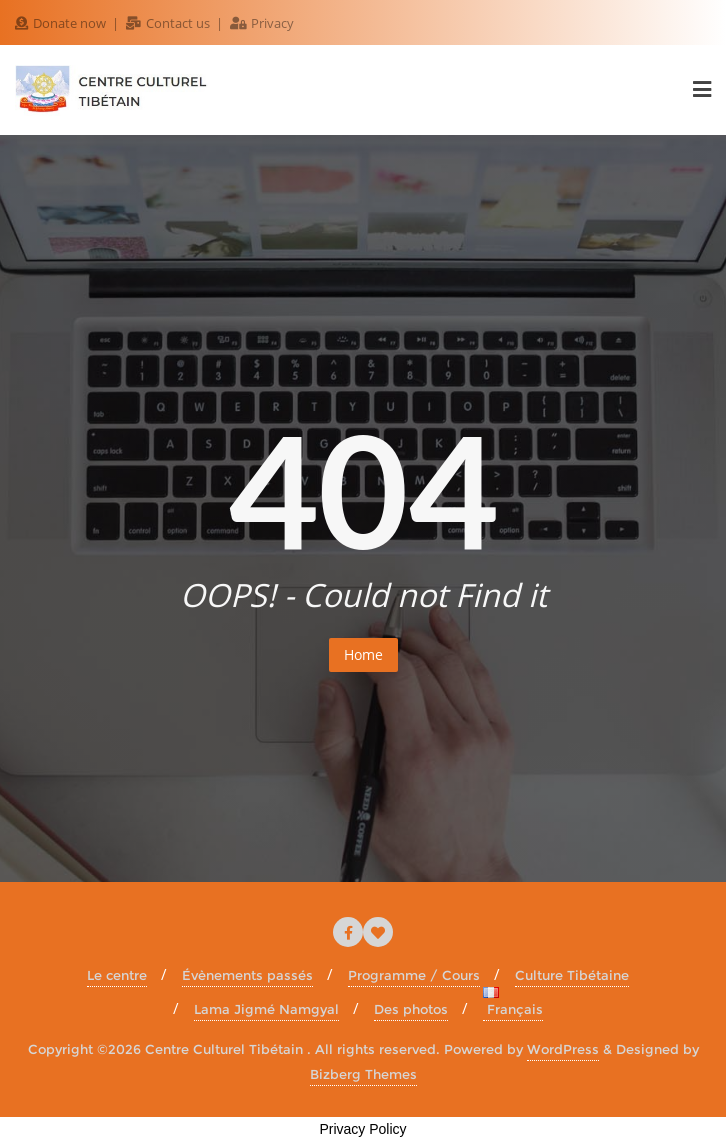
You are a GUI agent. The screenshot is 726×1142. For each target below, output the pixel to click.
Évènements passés (247, 975)
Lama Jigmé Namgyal (266, 1009)
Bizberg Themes (363, 1074)
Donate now (62, 23)
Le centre (117, 975)
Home (363, 654)
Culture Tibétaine (572, 975)
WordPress (563, 1049)
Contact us (169, 23)
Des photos (411, 1009)
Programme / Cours (414, 975)
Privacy (262, 23)
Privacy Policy (362, 1129)
